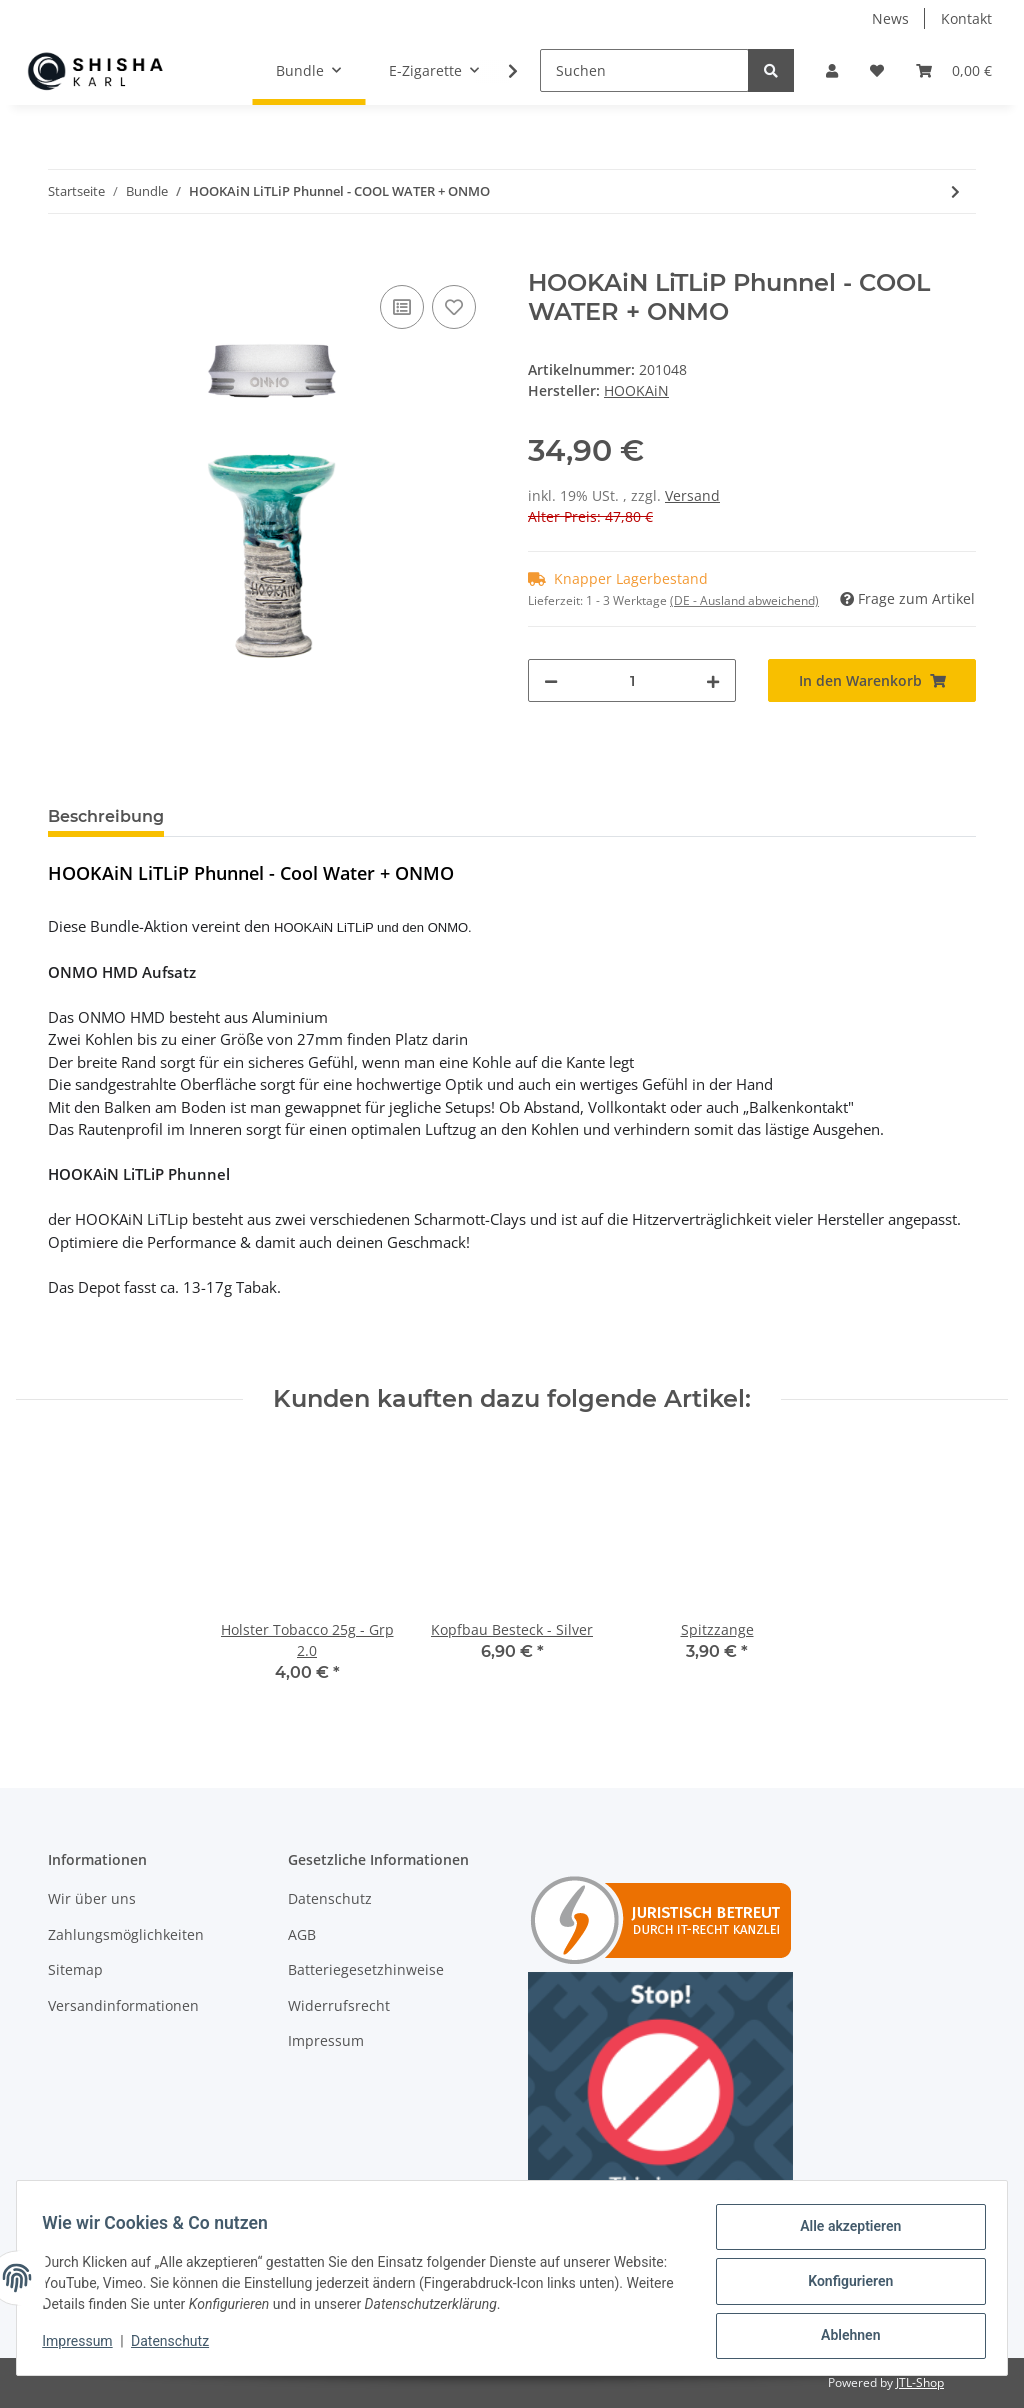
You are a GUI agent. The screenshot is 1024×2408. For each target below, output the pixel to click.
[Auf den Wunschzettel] (454, 307)
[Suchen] (644, 70)
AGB (302, 1934)
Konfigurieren (843, 2285)
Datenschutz (330, 1898)
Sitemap (75, 1969)
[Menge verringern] (551, 680)
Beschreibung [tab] (106, 816)
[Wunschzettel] (877, 70)
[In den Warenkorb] (64, 258)
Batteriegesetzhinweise (366, 1969)
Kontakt (966, 18)
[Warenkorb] (954, 70)
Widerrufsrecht (339, 2005)
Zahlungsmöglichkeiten (126, 1934)
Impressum (326, 2040)
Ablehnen (843, 2337)
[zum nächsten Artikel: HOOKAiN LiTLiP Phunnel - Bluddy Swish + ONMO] (955, 191)
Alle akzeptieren (843, 2233)
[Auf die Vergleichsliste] (402, 307)
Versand (692, 495)
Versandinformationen (123, 2005)
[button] (832, 70)
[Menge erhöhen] (713, 680)
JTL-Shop (920, 2382)
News (890, 18)
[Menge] (632, 680)
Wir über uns (92, 1898)
